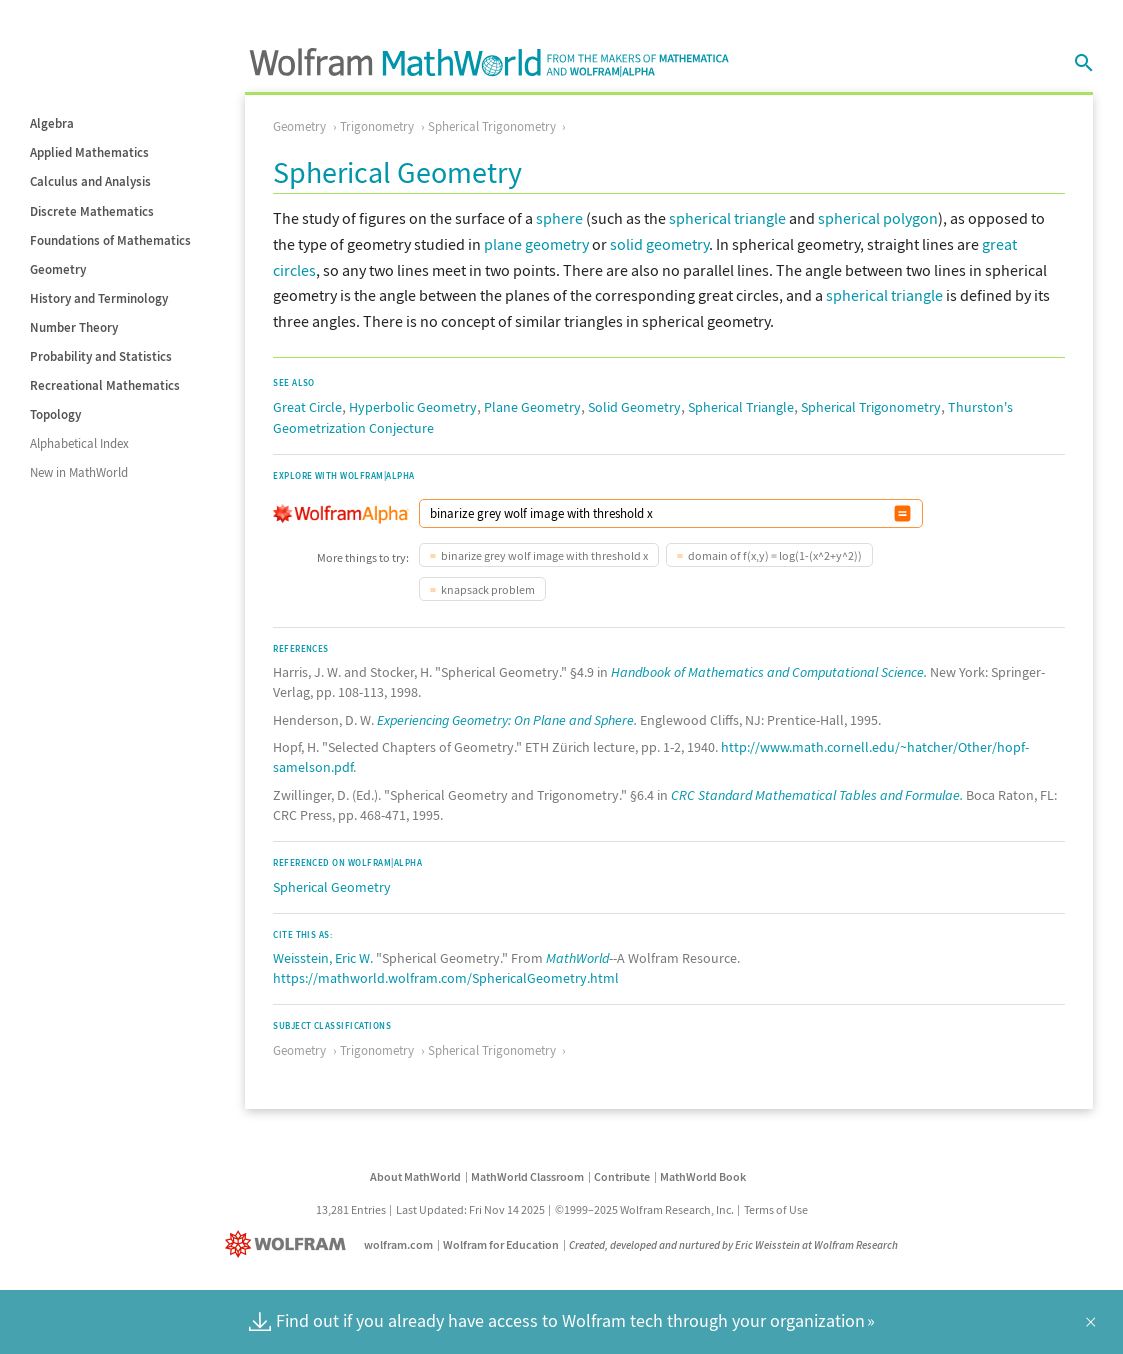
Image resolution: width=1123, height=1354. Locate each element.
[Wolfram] (289, 1244)
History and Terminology (99, 298)
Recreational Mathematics (105, 385)
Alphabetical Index (79, 443)
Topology (55, 414)
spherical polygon (878, 218)
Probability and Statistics (101, 356)
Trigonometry (377, 126)
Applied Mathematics (89, 152)
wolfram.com (398, 1244)
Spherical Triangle (741, 407)
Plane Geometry (532, 407)
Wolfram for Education (501, 1244)
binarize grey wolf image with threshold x (544, 555)
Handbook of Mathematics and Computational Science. (769, 672)
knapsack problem (488, 589)
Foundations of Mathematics (110, 240)
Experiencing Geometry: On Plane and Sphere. (507, 720)
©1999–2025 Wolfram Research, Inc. (644, 1209)
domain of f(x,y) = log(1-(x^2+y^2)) (775, 555)
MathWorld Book (703, 1176)
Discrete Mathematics (92, 211)
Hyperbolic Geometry (413, 407)
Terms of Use (776, 1209)
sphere (559, 218)
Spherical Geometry (332, 887)
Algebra (52, 123)
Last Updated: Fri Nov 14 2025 (470, 1209)
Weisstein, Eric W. (323, 958)
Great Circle (307, 407)
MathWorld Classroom (527, 1176)
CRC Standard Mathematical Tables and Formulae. (817, 795)
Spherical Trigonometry (492, 126)
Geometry (58, 269)
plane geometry (536, 244)
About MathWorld (415, 1176)
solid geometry (659, 244)
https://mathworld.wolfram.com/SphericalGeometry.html (446, 978)
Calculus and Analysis (90, 181)
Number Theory (74, 327)
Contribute (622, 1176)
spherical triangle (727, 218)
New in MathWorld (79, 472)
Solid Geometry (634, 407)
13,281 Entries (351, 1209)
